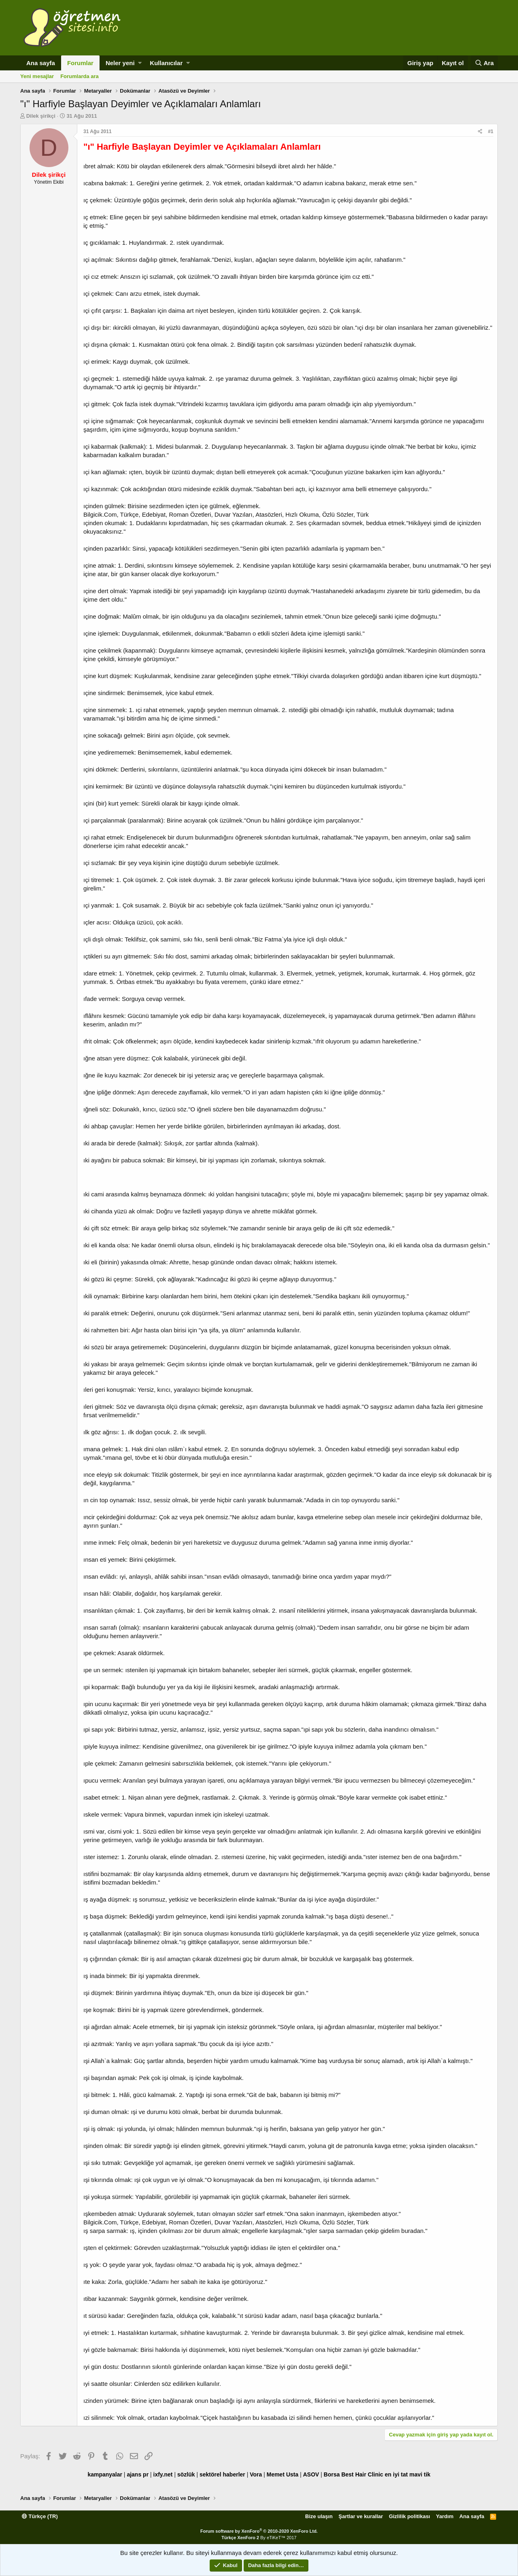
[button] (140, 62)
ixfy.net (163, 2474)
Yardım (444, 2516)
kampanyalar (104, 2474)
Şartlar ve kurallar (361, 2516)
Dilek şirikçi (40, 116)
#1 (490, 131)
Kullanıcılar (166, 62)
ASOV (311, 2474)
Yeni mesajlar (37, 76)
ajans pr (138, 2474)
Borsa (332, 2474)
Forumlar (80, 62)
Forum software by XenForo (259, 2531)
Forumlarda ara (79, 76)
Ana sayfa (40, 62)
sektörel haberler (222, 2474)
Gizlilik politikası (409, 2516)
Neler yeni (120, 62)
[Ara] (484, 62)
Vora (256, 2474)
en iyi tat (396, 2474)
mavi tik (419, 2474)
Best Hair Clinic (362, 2474)
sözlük (186, 2474)
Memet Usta (283, 2474)
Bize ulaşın (319, 2516)
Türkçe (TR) (40, 2516)
